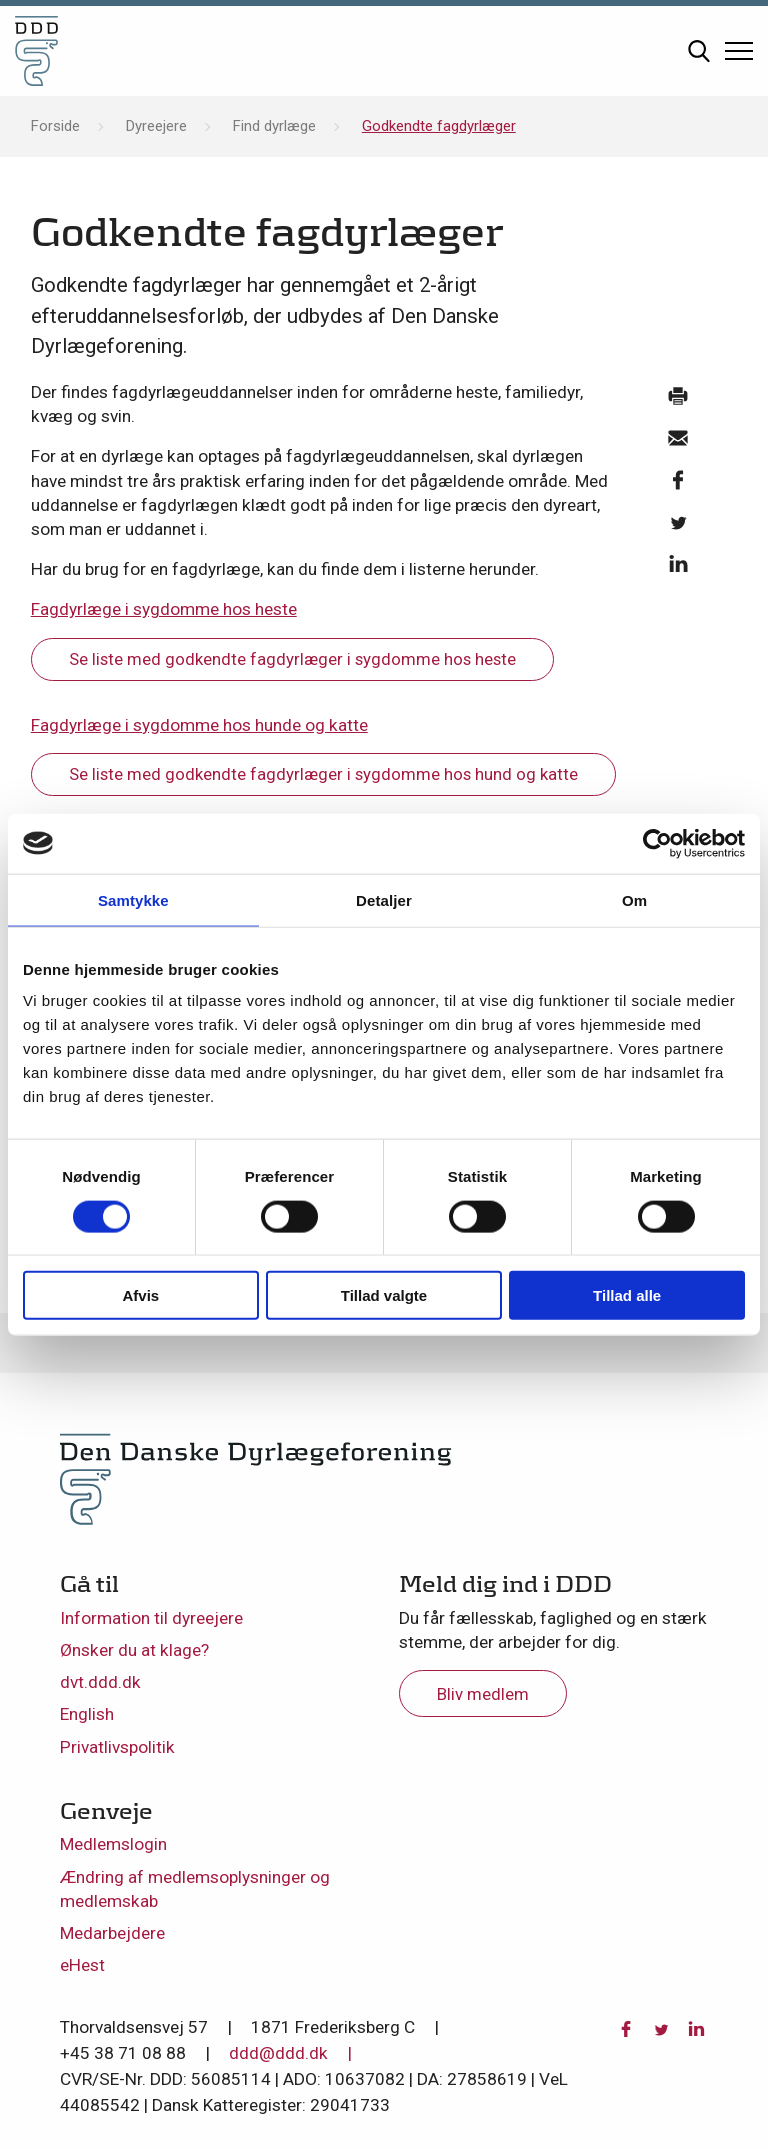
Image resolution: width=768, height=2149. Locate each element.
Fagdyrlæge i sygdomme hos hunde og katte (199, 725)
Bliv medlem (483, 1694)
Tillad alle (627, 1295)
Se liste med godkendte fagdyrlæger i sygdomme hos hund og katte (323, 774)
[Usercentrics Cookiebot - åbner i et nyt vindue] (657, 843)
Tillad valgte (384, 1295)
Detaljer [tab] (384, 899)
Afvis (140, 1295)
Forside (55, 126)
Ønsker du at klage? (134, 1650)
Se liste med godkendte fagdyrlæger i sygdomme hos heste (292, 659)
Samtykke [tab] (133, 899)
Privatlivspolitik (117, 1747)
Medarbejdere (112, 1933)
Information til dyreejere (151, 1618)
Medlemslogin (113, 1844)
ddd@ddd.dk (278, 2053)
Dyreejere (156, 126)
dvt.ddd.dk (100, 1682)
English (87, 1714)
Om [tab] (634, 899)
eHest (82, 1965)
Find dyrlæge (274, 126)
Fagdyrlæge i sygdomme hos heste (164, 609)
